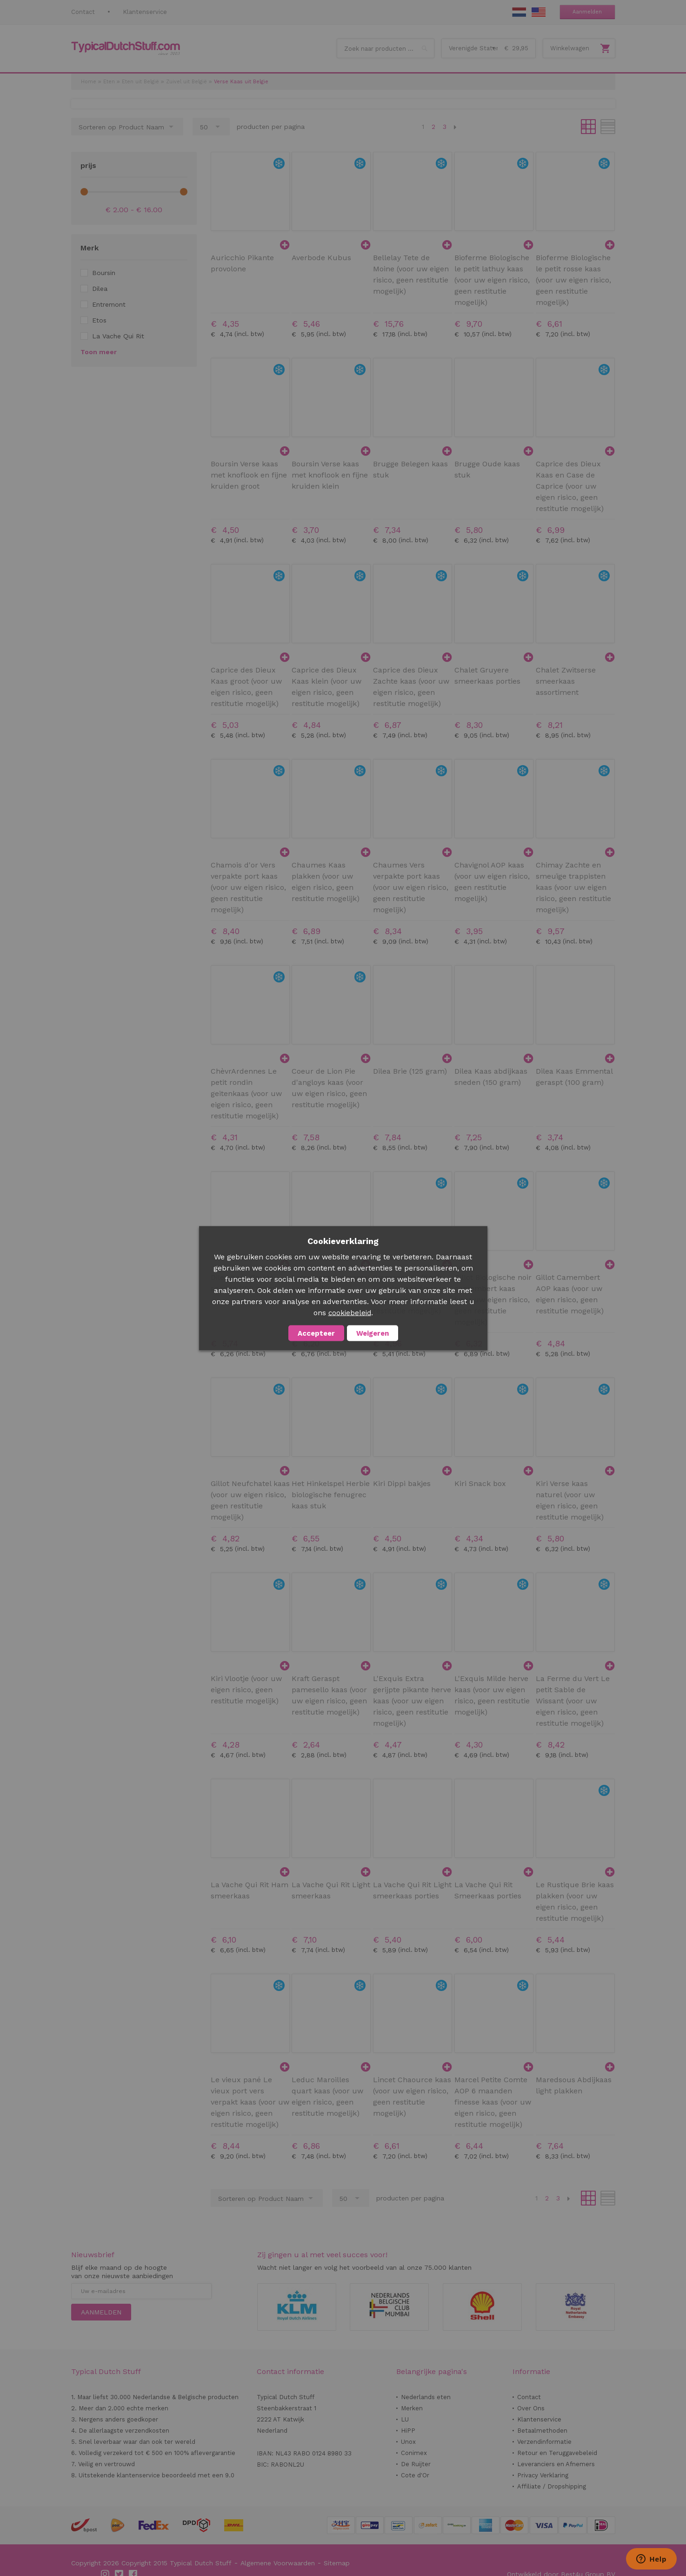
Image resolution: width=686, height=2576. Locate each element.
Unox (408, 2441)
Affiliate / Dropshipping (551, 2486)
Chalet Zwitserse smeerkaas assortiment (566, 681)
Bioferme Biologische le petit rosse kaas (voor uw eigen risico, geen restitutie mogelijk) (573, 280)
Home (88, 82)
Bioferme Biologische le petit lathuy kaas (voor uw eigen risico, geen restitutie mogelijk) (492, 280)
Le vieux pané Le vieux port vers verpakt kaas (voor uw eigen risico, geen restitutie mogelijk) (250, 2102)
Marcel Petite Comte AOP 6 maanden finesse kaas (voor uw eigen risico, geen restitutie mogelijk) (492, 2102)
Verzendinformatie (544, 2441)
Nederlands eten (426, 2397)
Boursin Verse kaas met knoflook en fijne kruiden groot (249, 475)
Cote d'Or (415, 2475)
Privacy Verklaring (542, 2475)
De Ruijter (416, 2464)
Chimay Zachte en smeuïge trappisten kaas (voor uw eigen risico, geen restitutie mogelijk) (573, 887)
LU (405, 2419)
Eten (109, 82)
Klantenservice (145, 11)
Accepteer (316, 1333)
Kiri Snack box (480, 1483)
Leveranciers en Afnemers (556, 2464)
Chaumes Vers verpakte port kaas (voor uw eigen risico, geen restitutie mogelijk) (410, 887)
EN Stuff (539, 12)
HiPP (408, 2430)
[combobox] (385, 48)
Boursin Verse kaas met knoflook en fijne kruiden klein (330, 475)
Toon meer (98, 352)
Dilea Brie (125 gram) (410, 1071)
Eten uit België (140, 82)
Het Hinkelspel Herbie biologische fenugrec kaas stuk (331, 1494)
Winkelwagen (569, 48)
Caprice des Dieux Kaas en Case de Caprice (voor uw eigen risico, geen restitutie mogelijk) (570, 486)
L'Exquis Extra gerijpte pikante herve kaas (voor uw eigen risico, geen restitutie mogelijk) (412, 1701)
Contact (83, 11)
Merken (412, 2408)
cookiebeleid (349, 1312)
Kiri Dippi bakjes (402, 1483)
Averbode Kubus (321, 257)
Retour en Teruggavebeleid (557, 2452)
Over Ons (531, 2408)
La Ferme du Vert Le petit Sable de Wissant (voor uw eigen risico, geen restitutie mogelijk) (573, 1701)
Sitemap (337, 2563)
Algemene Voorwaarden (277, 2563)
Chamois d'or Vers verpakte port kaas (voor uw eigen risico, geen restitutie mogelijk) (248, 887)
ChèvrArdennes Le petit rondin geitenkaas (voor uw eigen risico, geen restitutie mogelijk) (246, 1093)
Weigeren (372, 1333)
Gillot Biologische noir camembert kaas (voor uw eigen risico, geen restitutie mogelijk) (493, 1299)
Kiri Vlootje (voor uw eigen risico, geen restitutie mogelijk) (246, 1689)
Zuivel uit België (186, 82)
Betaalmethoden (542, 2430)
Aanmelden (587, 12)
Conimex (414, 2452)
